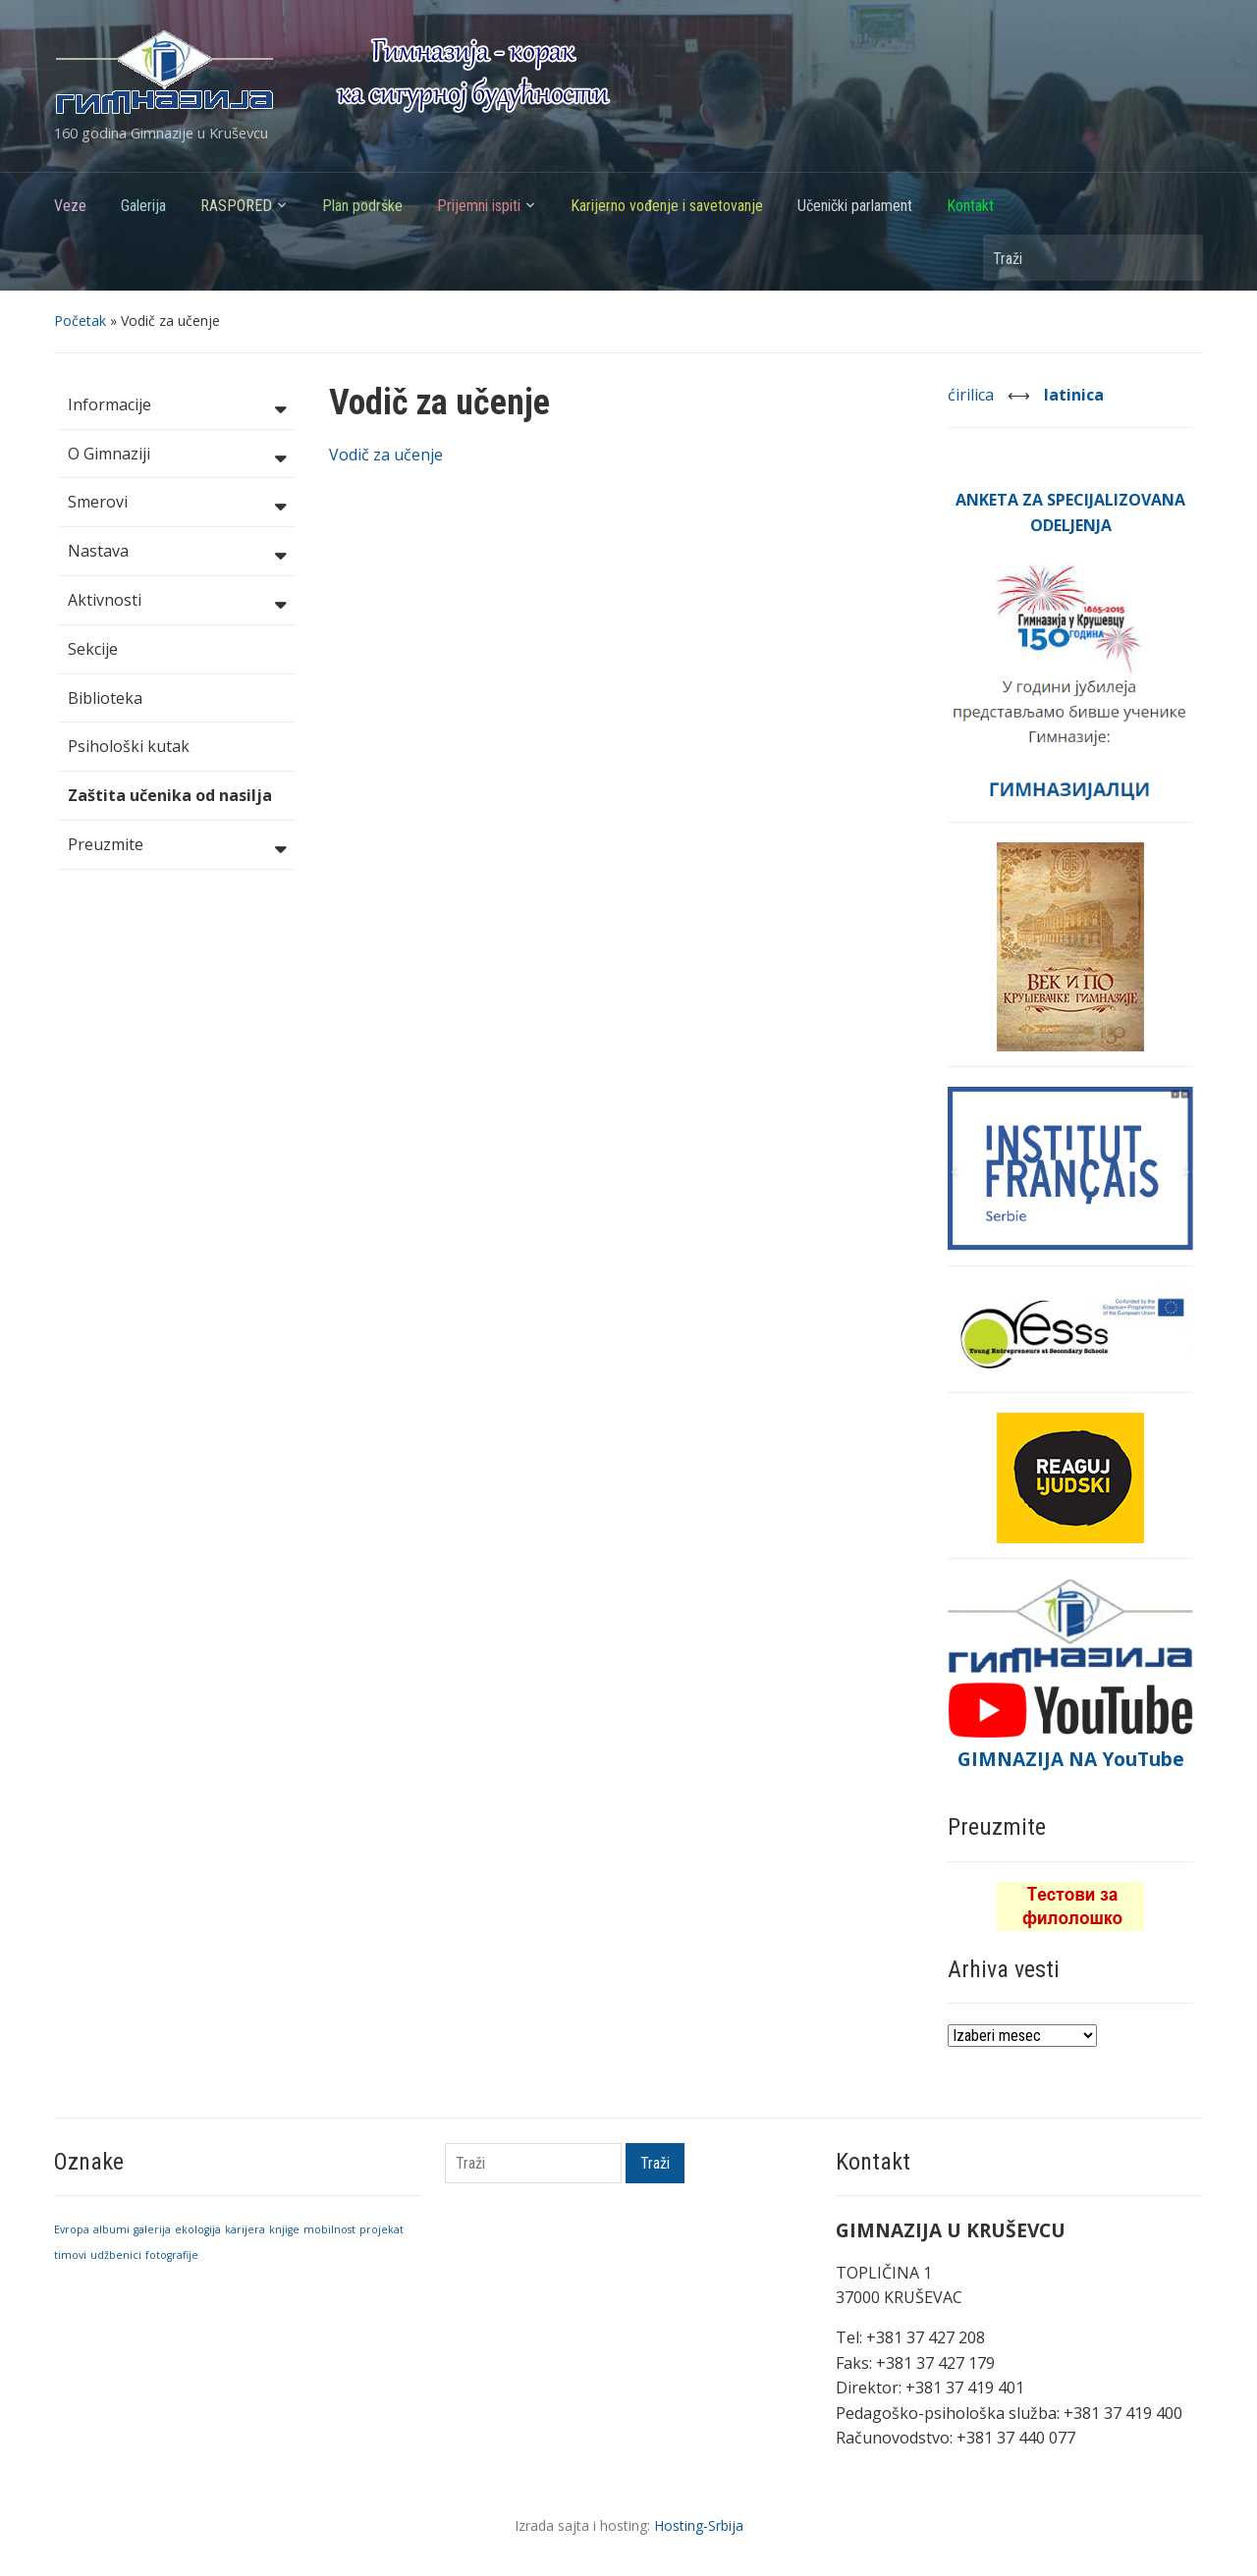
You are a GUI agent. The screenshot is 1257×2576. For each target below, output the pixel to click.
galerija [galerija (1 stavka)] (152, 2229)
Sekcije (93, 649)
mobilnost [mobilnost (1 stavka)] (329, 2229)
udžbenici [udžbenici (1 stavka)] (115, 2255)
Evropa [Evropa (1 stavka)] (71, 2229)
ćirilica (973, 394)
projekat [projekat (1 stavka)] (381, 2229)
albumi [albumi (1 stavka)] (111, 2229)
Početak (80, 320)
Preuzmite (177, 846)
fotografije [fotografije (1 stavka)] (171, 2255)
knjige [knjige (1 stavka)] (284, 2229)
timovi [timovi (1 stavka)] (70, 2255)
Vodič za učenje (386, 454)
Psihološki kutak (129, 746)
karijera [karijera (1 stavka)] (245, 2229)
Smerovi (177, 503)
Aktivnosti (177, 602)
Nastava (177, 552)
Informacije (177, 406)
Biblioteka (105, 698)
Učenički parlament (854, 205)
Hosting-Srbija (698, 2525)
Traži (1178, 258)
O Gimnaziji (177, 455)
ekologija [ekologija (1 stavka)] (198, 2229)
